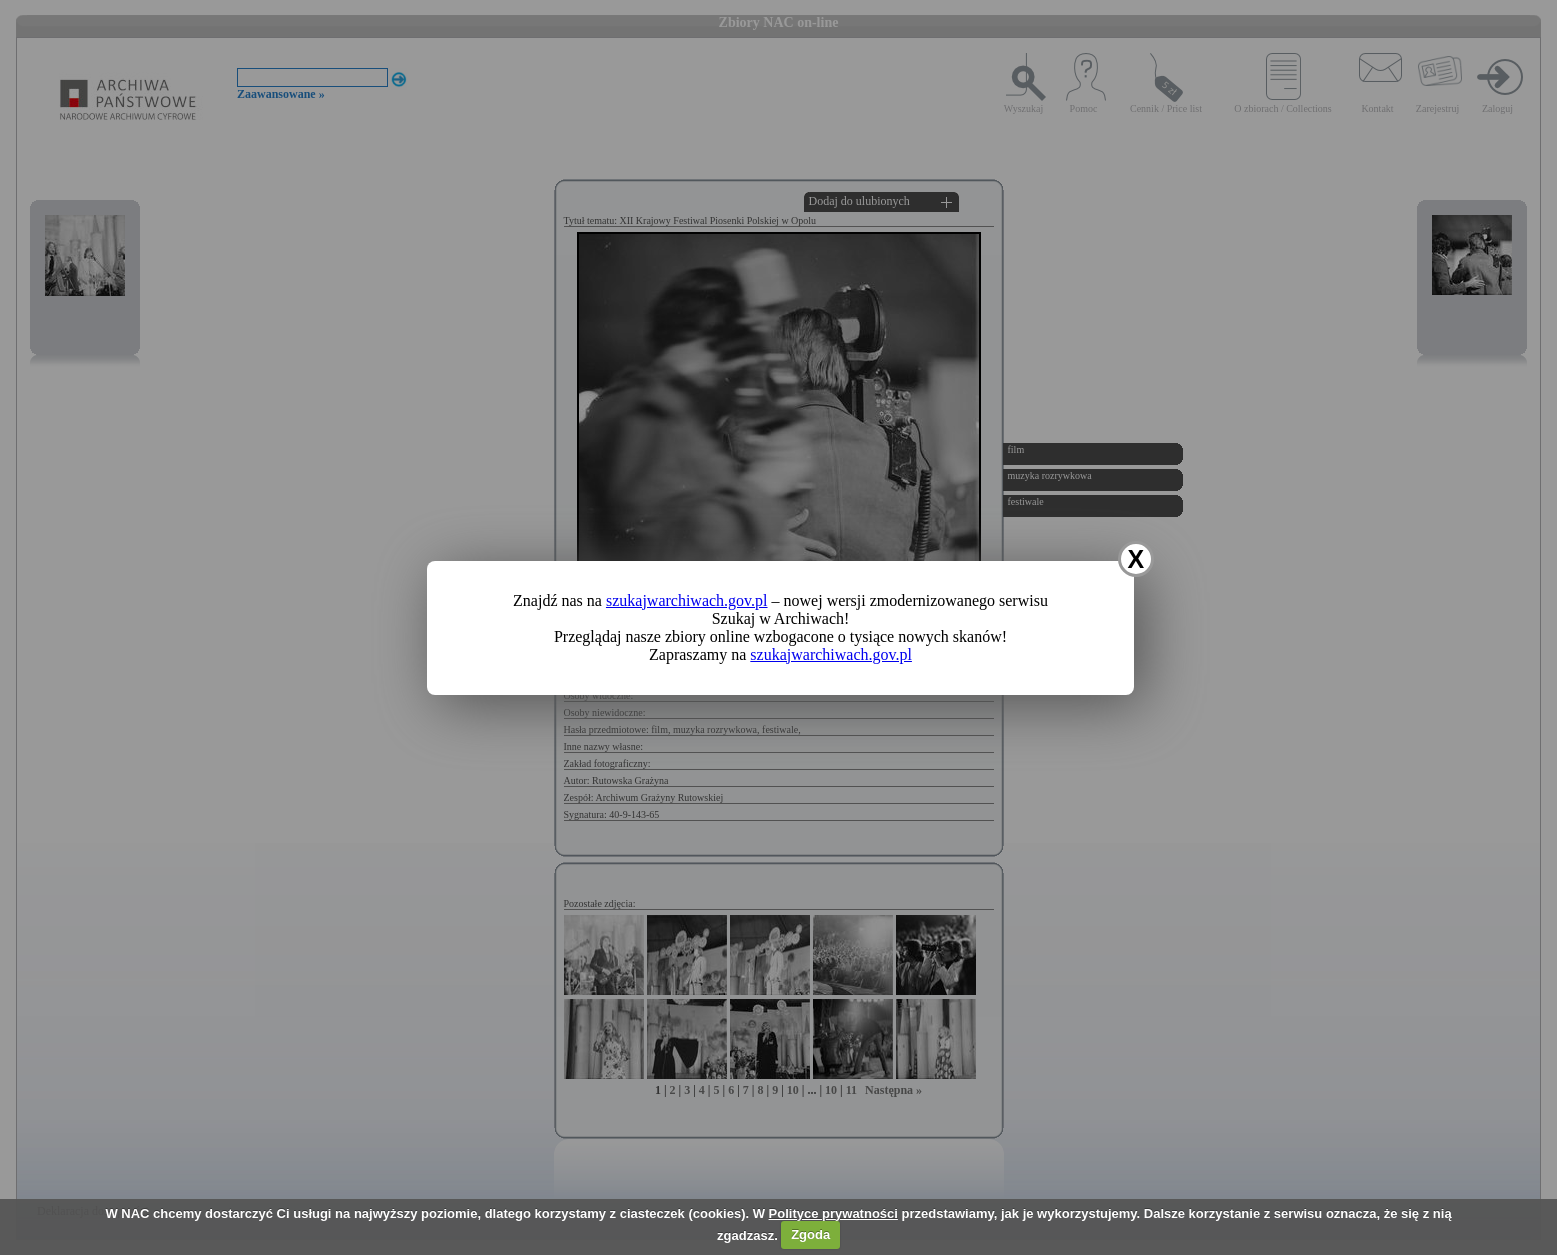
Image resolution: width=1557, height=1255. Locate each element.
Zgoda (810, 1234)
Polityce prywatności (833, 1213)
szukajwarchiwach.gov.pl (687, 600)
